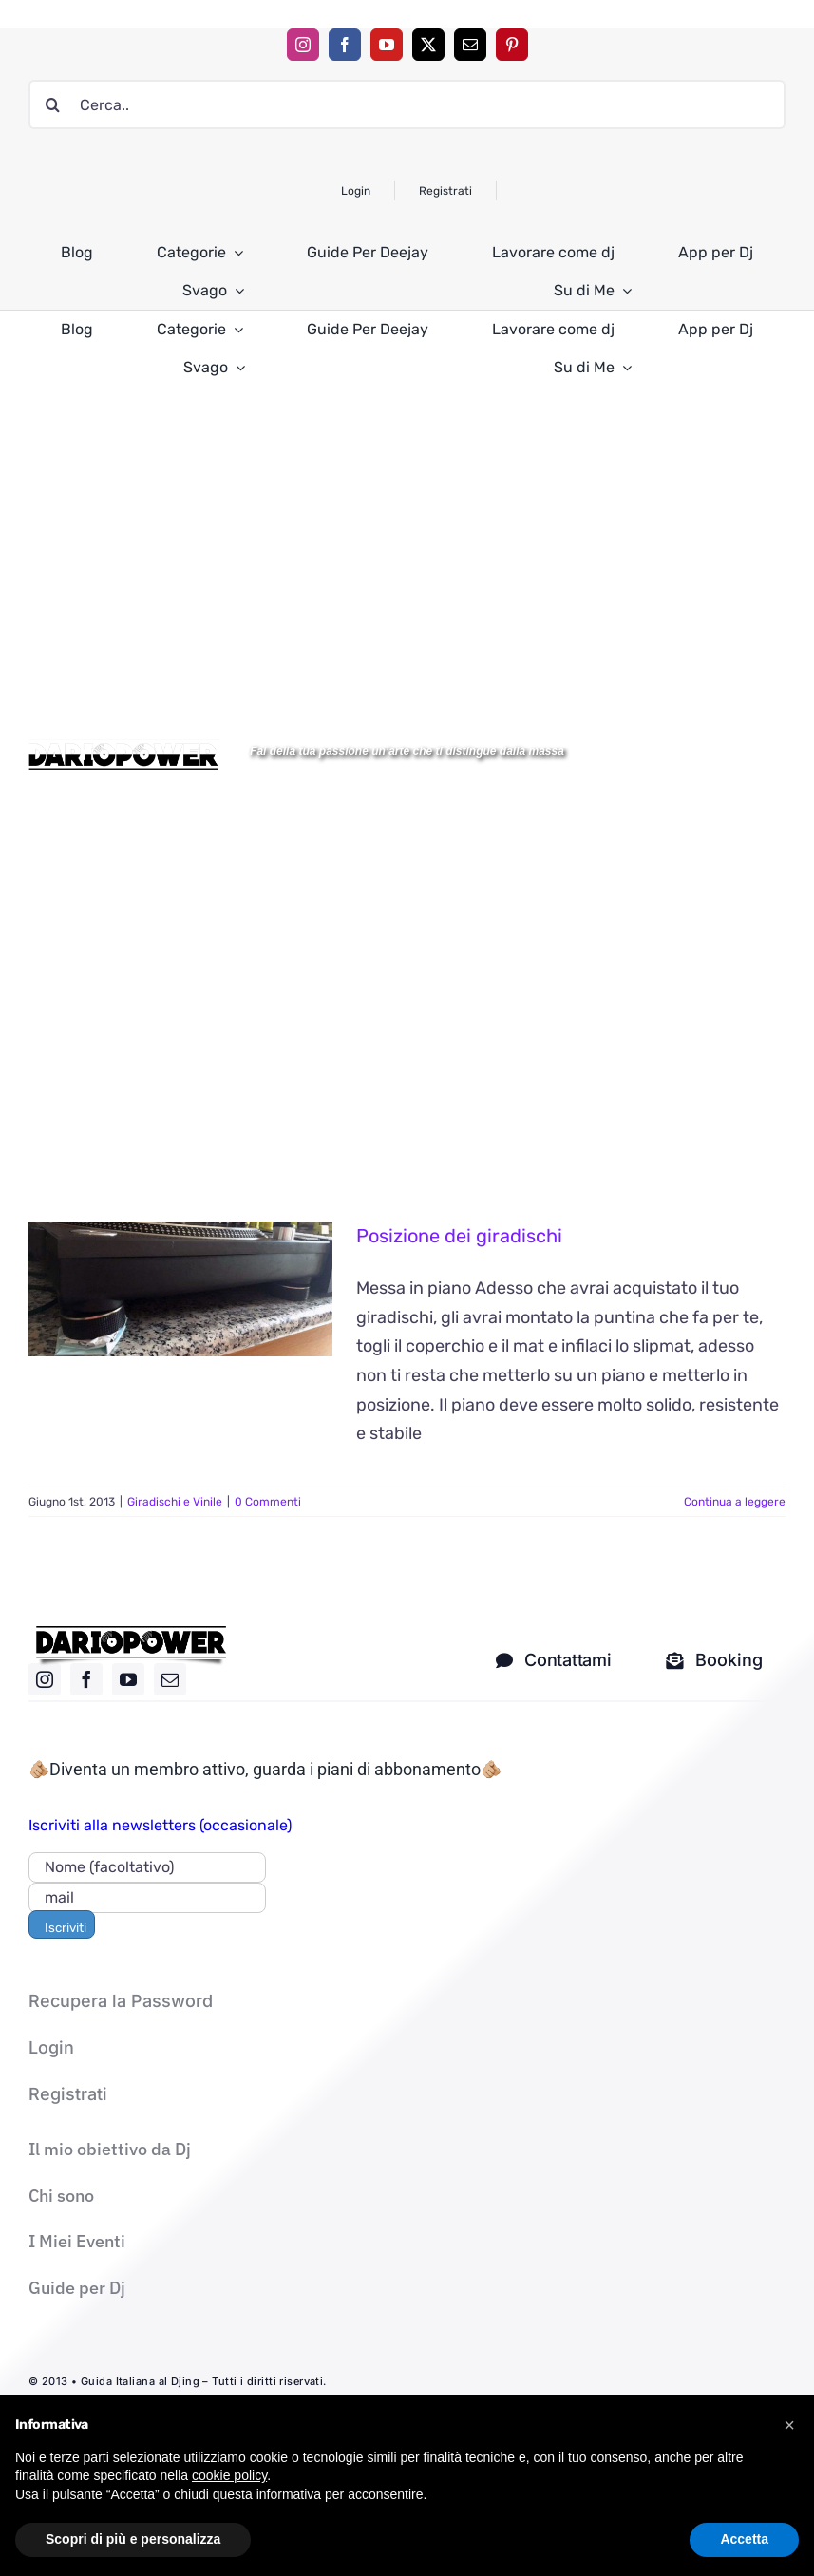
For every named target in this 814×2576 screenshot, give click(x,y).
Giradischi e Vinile (174, 1501)
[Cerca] (53, 104)
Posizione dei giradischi (459, 1235)
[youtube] (386, 44)
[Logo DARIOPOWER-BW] (123, 746)
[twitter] (428, 44)
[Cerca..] (407, 104)
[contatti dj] (553, 1660)
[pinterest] (512, 44)
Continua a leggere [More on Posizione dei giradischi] (735, 1501)
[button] (789, 2465)
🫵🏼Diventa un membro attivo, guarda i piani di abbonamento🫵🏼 (265, 1769)
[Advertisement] (407, 537)
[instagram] (303, 44)
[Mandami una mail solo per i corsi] (714, 1660)
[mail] (470, 44)
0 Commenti (268, 1501)
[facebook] (345, 44)
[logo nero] (131, 1632)
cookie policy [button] (229, 2515)
